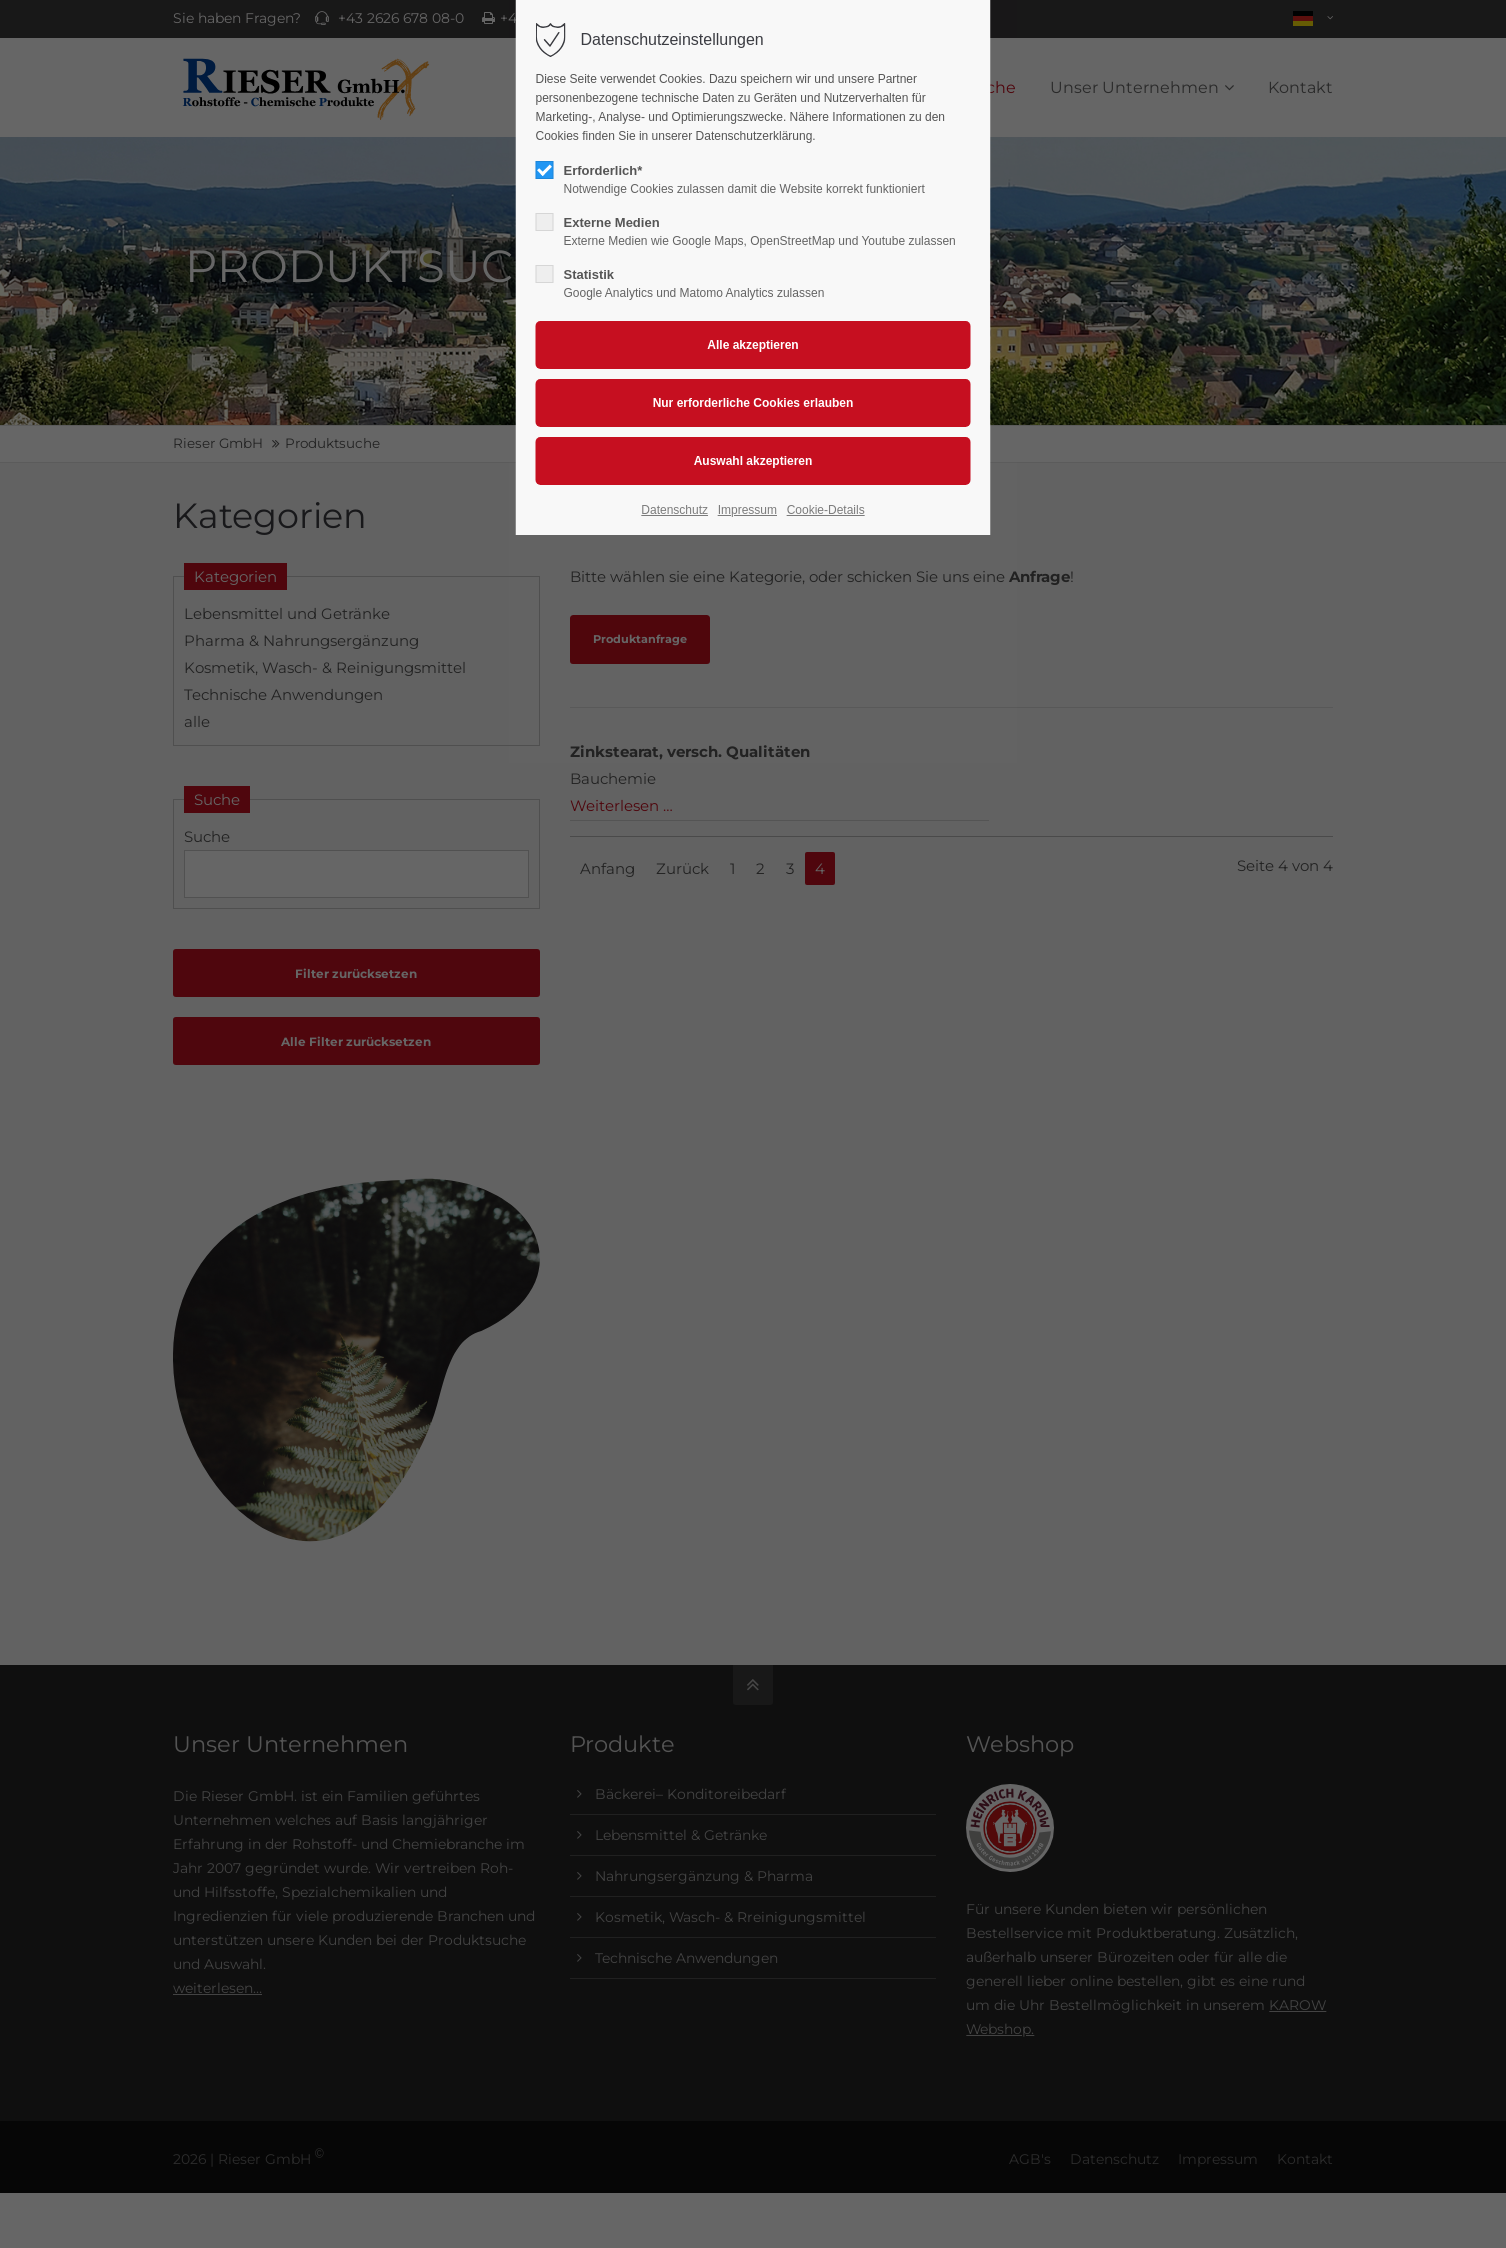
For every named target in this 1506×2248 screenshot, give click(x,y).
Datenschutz (674, 510)
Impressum (747, 510)
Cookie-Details (826, 510)
